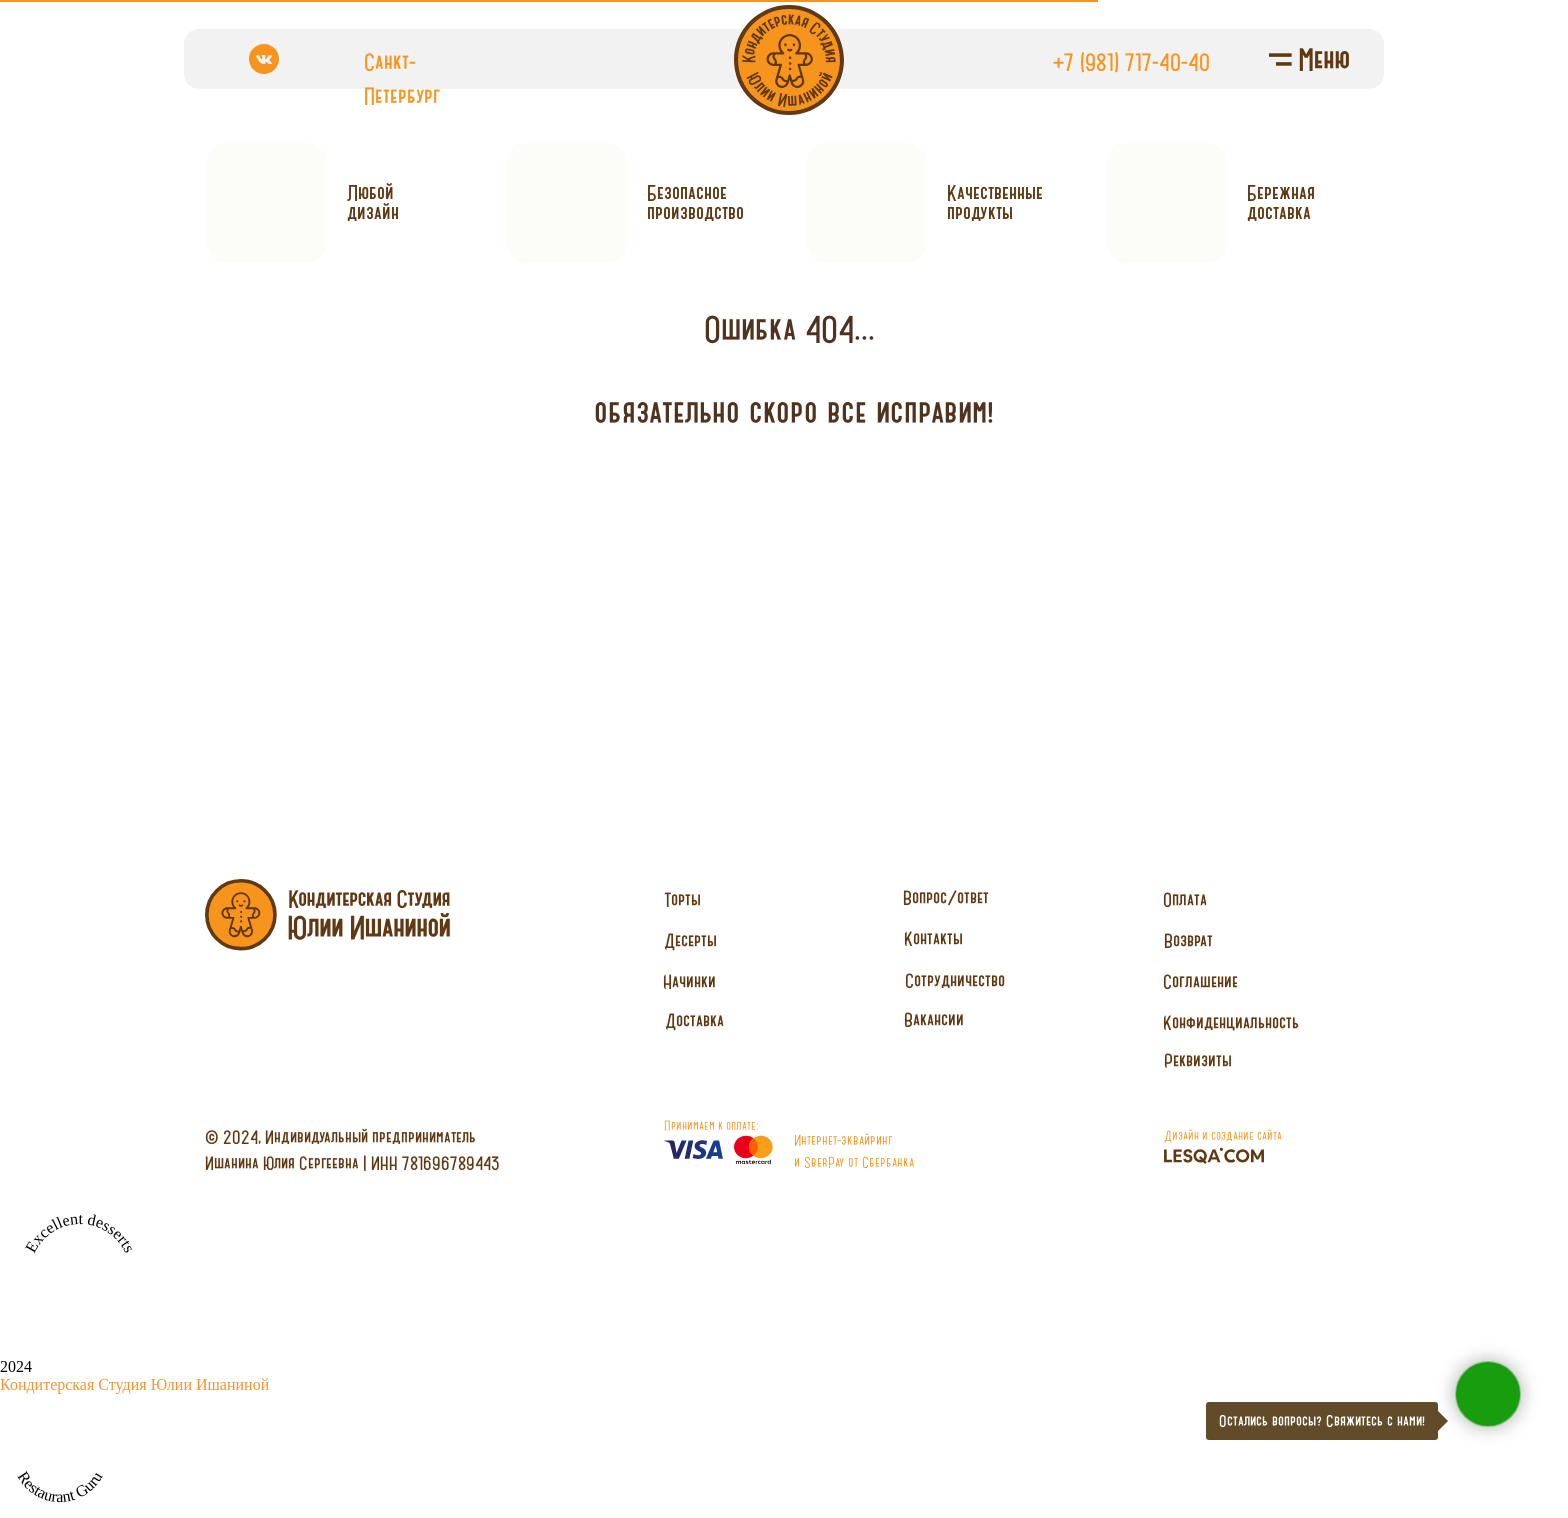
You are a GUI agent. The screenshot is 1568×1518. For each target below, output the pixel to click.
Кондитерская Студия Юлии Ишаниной (134, 1384)
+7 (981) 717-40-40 (1131, 62)
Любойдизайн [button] (373, 202)
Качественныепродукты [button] (995, 202)
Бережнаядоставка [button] (1281, 202)
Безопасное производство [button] (695, 202)
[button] (954, 981)
